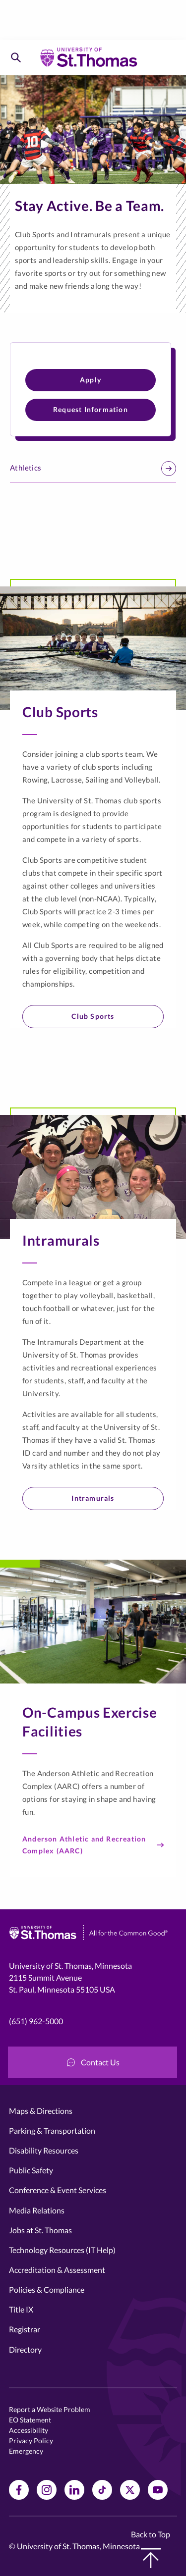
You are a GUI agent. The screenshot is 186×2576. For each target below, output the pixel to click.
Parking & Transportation (52, 2130)
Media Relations (36, 2210)
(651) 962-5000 (36, 2021)
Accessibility (28, 2430)
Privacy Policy (31, 2440)
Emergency (26, 2451)
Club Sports (92, 1016)
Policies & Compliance (46, 2289)
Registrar (24, 2329)
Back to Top (150, 2548)
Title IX (21, 2309)
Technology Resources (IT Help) (62, 2250)
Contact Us (93, 2062)
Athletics (93, 468)
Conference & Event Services (57, 2190)
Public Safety (31, 2170)
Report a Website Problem (49, 2409)
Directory (25, 2349)
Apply (90, 379)
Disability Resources (43, 2150)
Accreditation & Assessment (57, 2269)
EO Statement (30, 2420)
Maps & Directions (40, 2110)
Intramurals (92, 1498)
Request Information (90, 409)
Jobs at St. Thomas (40, 2230)
